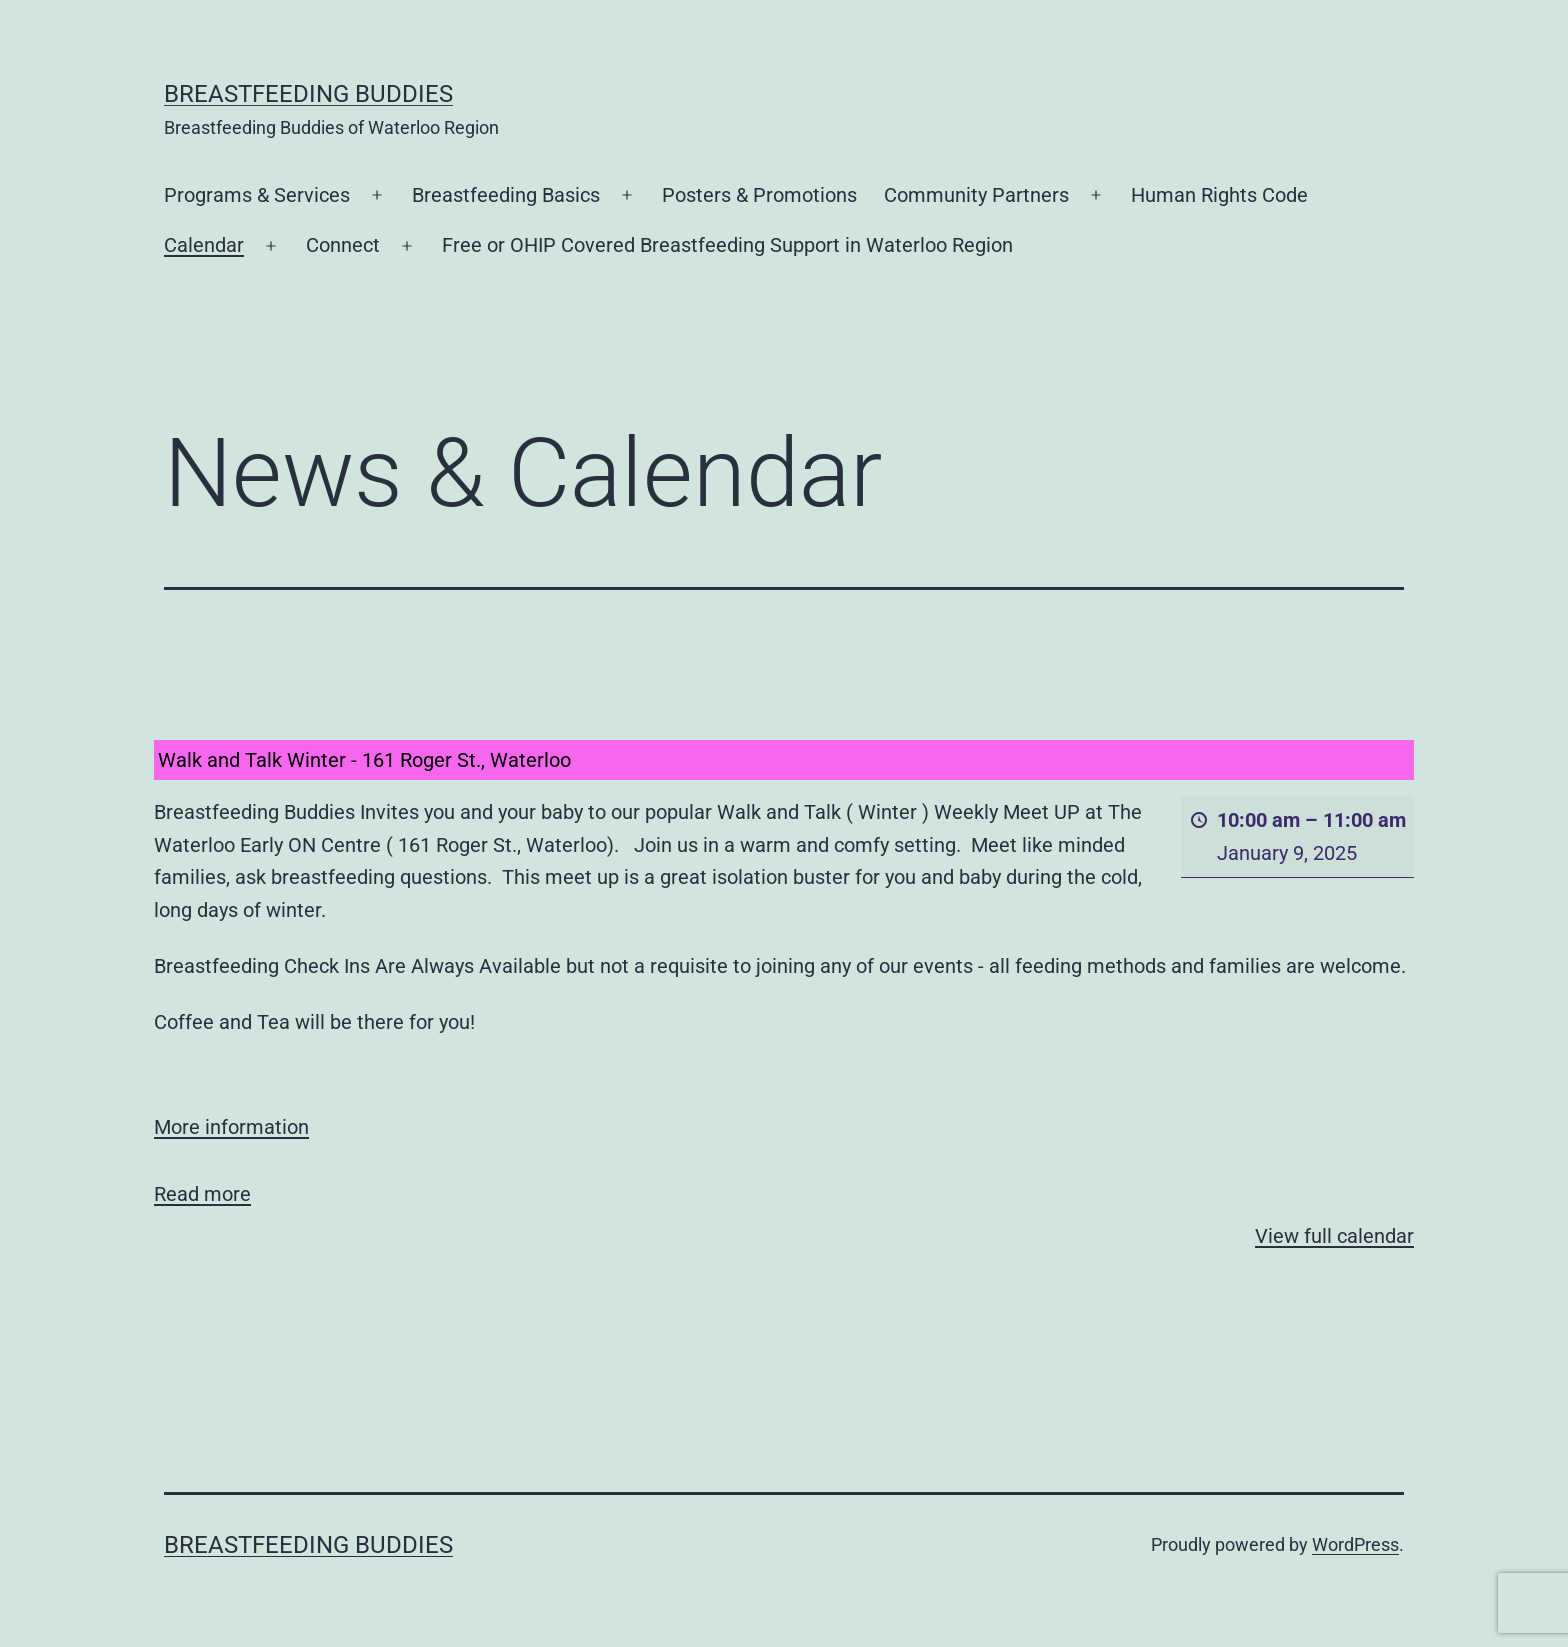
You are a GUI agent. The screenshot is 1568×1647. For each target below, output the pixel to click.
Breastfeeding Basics (506, 195)
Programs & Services (257, 195)
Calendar (204, 245)
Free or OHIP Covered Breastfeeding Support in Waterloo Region (727, 245)
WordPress (1355, 1544)
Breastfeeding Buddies (308, 94)
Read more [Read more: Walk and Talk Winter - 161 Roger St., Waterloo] (202, 1193)
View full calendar (1334, 1236)
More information (231, 1127)
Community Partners (976, 195)
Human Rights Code (1219, 195)
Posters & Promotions (759, 195)
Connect (343, 245)
